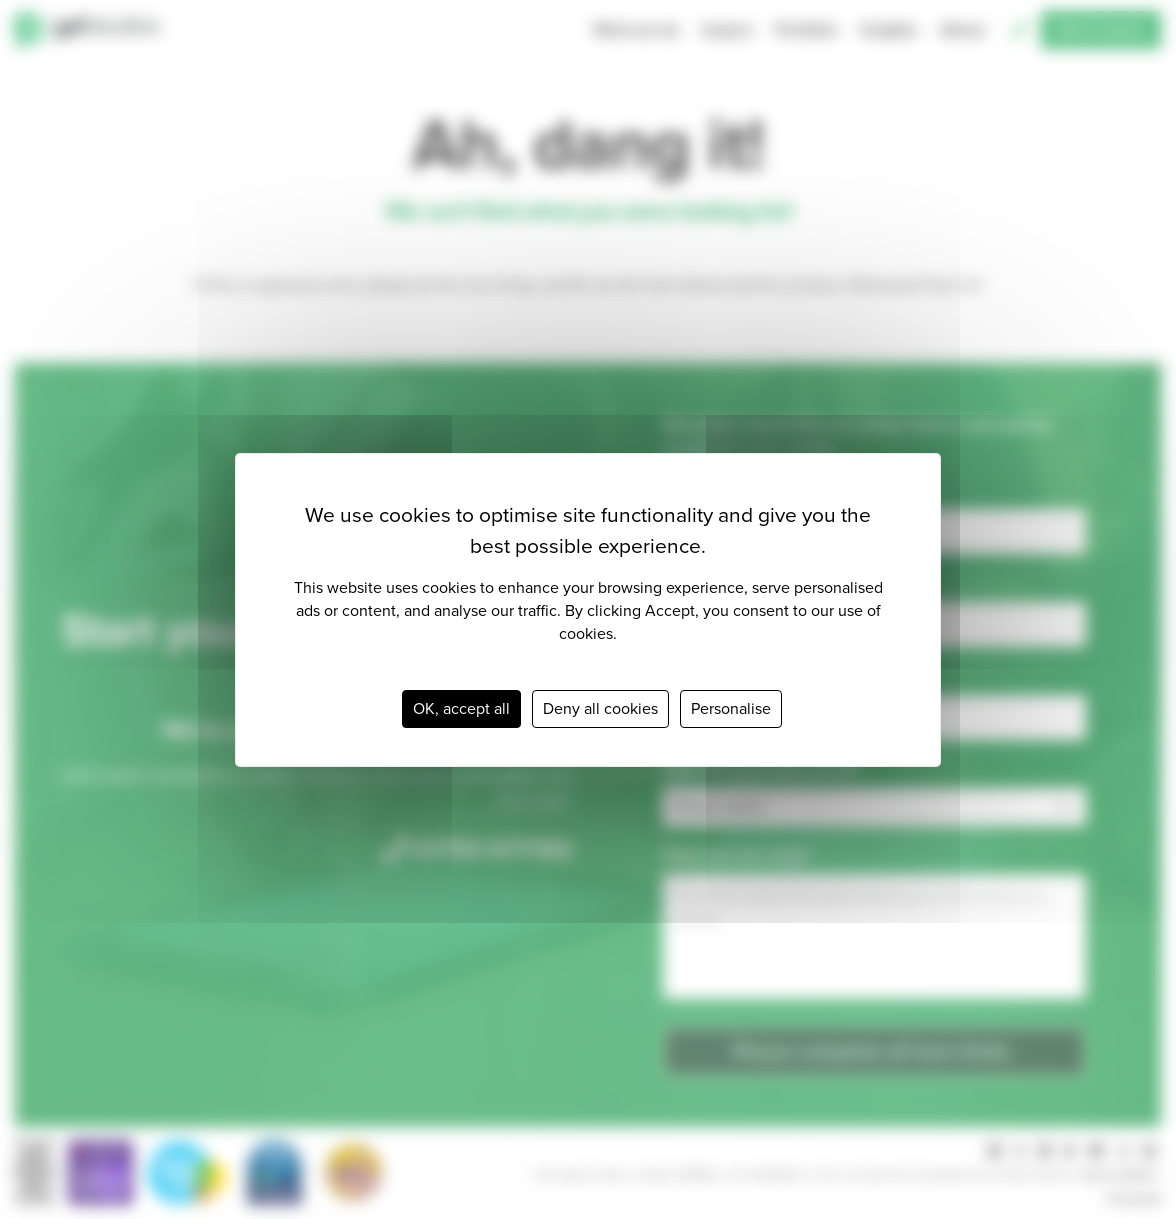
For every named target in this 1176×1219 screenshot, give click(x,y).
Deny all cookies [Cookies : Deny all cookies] (600, 708)
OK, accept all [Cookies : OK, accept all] (461, 708)
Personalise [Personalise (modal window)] (731, 708)
